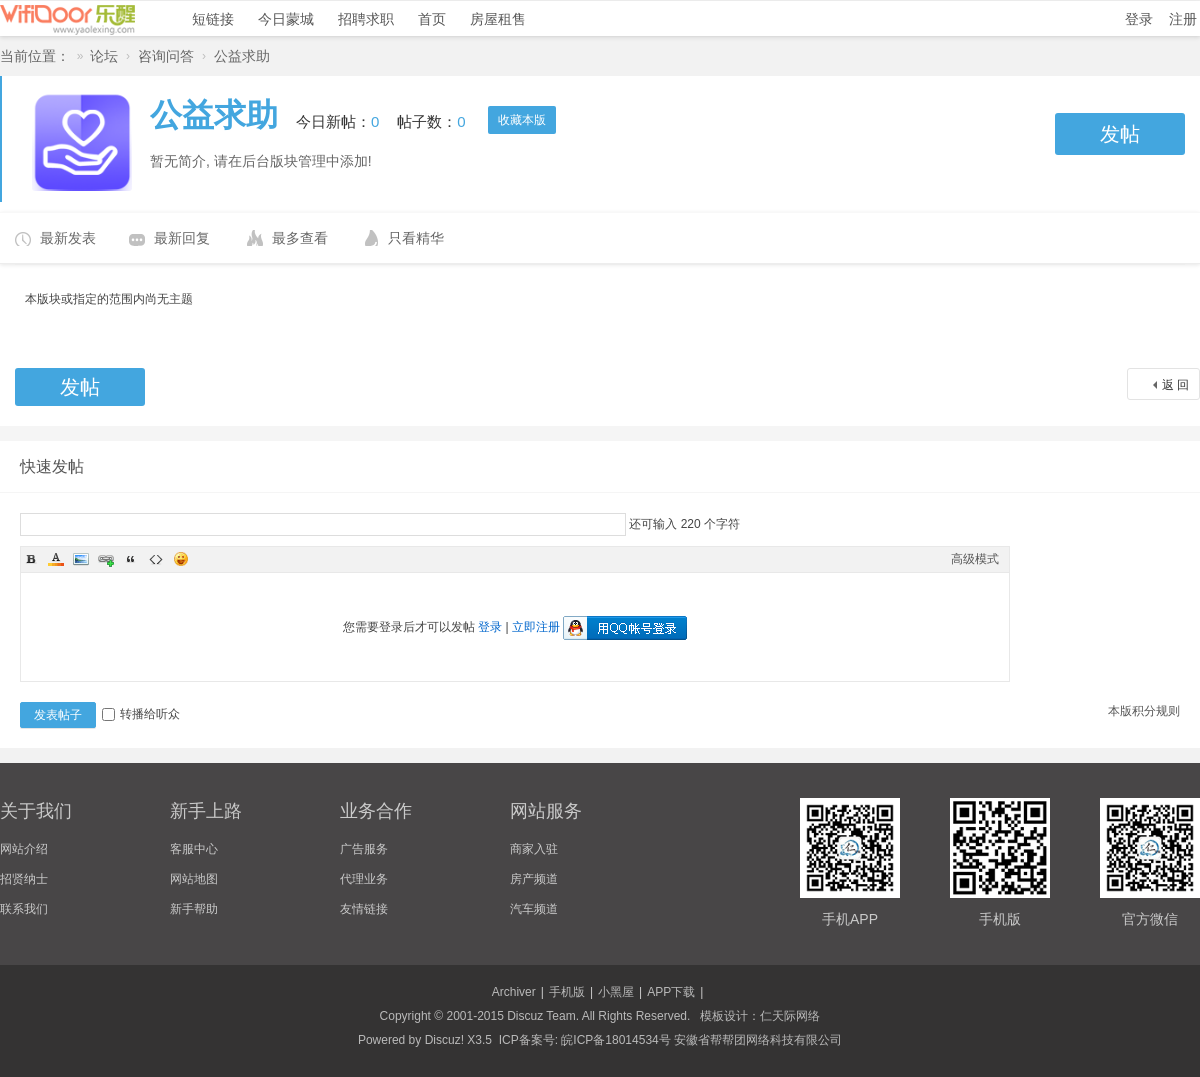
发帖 (1120, 134)
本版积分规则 (1144, 711)
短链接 (213, 19)
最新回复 (182, 238)
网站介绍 (24, 849)
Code (156, 559)
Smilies (181, 559)
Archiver (514, 992)
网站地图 (194, 879)
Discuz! (444, 1040)
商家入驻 (534, 849)
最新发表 (68, 238)
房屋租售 (498, 19)
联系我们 (24, 909)
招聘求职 (366, 19)
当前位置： (35, 56)
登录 (1139, 19)
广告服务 (364, 849)
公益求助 (242, 56)
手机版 (567, 992)
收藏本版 (522, 120)
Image (81, 559)
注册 (1183, 19)
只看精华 (416, 238)
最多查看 (300, 238)
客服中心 (194, 849)
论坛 (104, 56)
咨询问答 (166, 56)
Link (106, 559)
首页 (432, 19)
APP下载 (671, 992)
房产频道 (534, 879)
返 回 (1175, 385)
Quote (131, 559)
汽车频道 (534, 909)
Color (56, 559)
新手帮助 (194, 909)
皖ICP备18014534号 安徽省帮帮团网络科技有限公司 (701, 1040)
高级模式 (975, 559)
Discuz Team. (543, 1016)
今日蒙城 (286, 19)
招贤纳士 (24, 879)
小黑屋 (616, 992)
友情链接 (364, 909)
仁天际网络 (790, 1016)
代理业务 (364, 879)
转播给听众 (141, 714)
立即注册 (536, 627)
